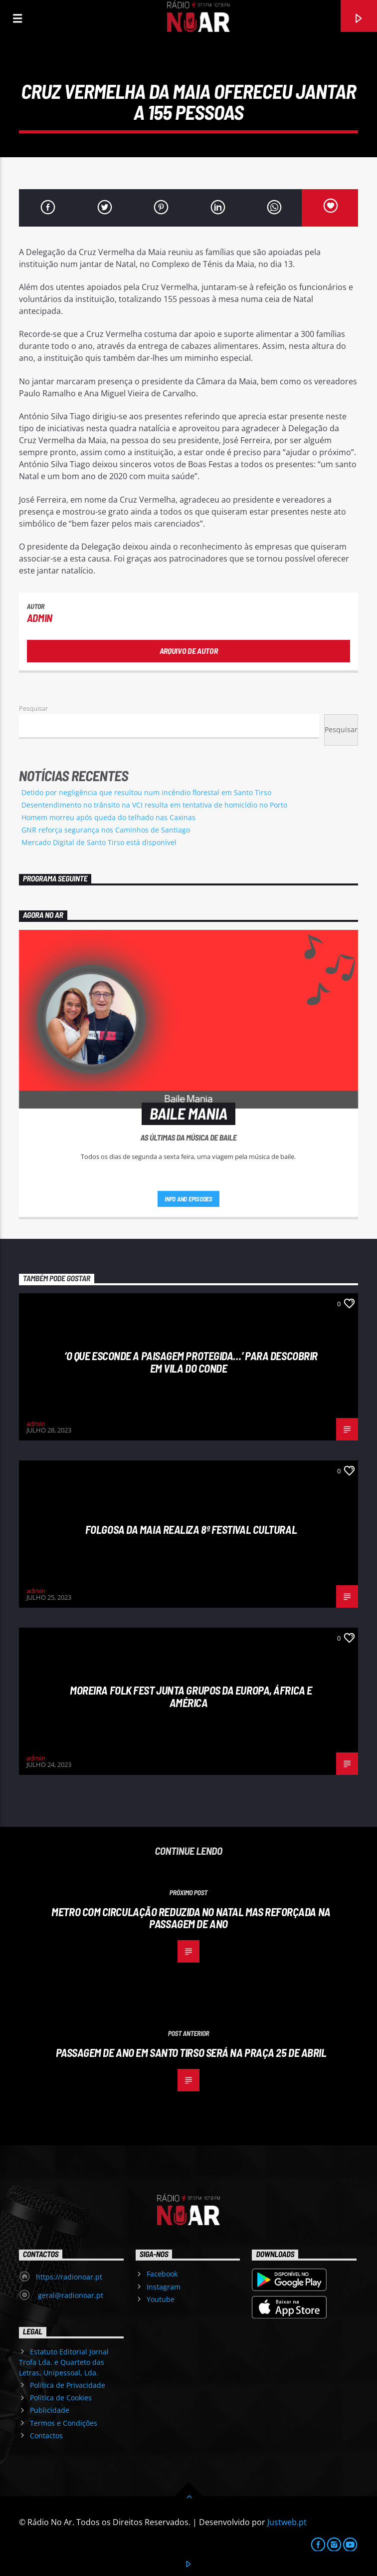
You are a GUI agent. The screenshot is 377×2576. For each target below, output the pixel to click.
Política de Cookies (61, 2397)
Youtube (161, 2299)
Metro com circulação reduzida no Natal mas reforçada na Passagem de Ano (190, 1918)
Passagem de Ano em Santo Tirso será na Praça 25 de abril (191, 2052)
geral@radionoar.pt (69, 2295)
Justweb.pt (287, 2522)
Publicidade (49, 2410)
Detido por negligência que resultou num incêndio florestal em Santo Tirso (146, 792)
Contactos (46, 2435)
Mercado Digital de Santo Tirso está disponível (99, 842)
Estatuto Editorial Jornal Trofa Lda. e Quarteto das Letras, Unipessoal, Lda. (64, 2362)
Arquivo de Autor (189, 650)
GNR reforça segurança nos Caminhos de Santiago (105, 830)
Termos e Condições (63, 2423)
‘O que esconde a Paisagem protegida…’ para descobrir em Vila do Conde (191, 1362)
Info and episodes (188, 1199)
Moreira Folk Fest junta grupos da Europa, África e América (191, 1696)
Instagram (164, 2286)
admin (39, 617)
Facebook (162, 2274)
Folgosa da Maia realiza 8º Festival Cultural (191, 1529)
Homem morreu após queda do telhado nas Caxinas (108, 817)
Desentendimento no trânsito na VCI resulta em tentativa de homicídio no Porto (154, 805)
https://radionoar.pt (69, 2277)
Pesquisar (33, 708)
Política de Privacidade (67, 2385)
